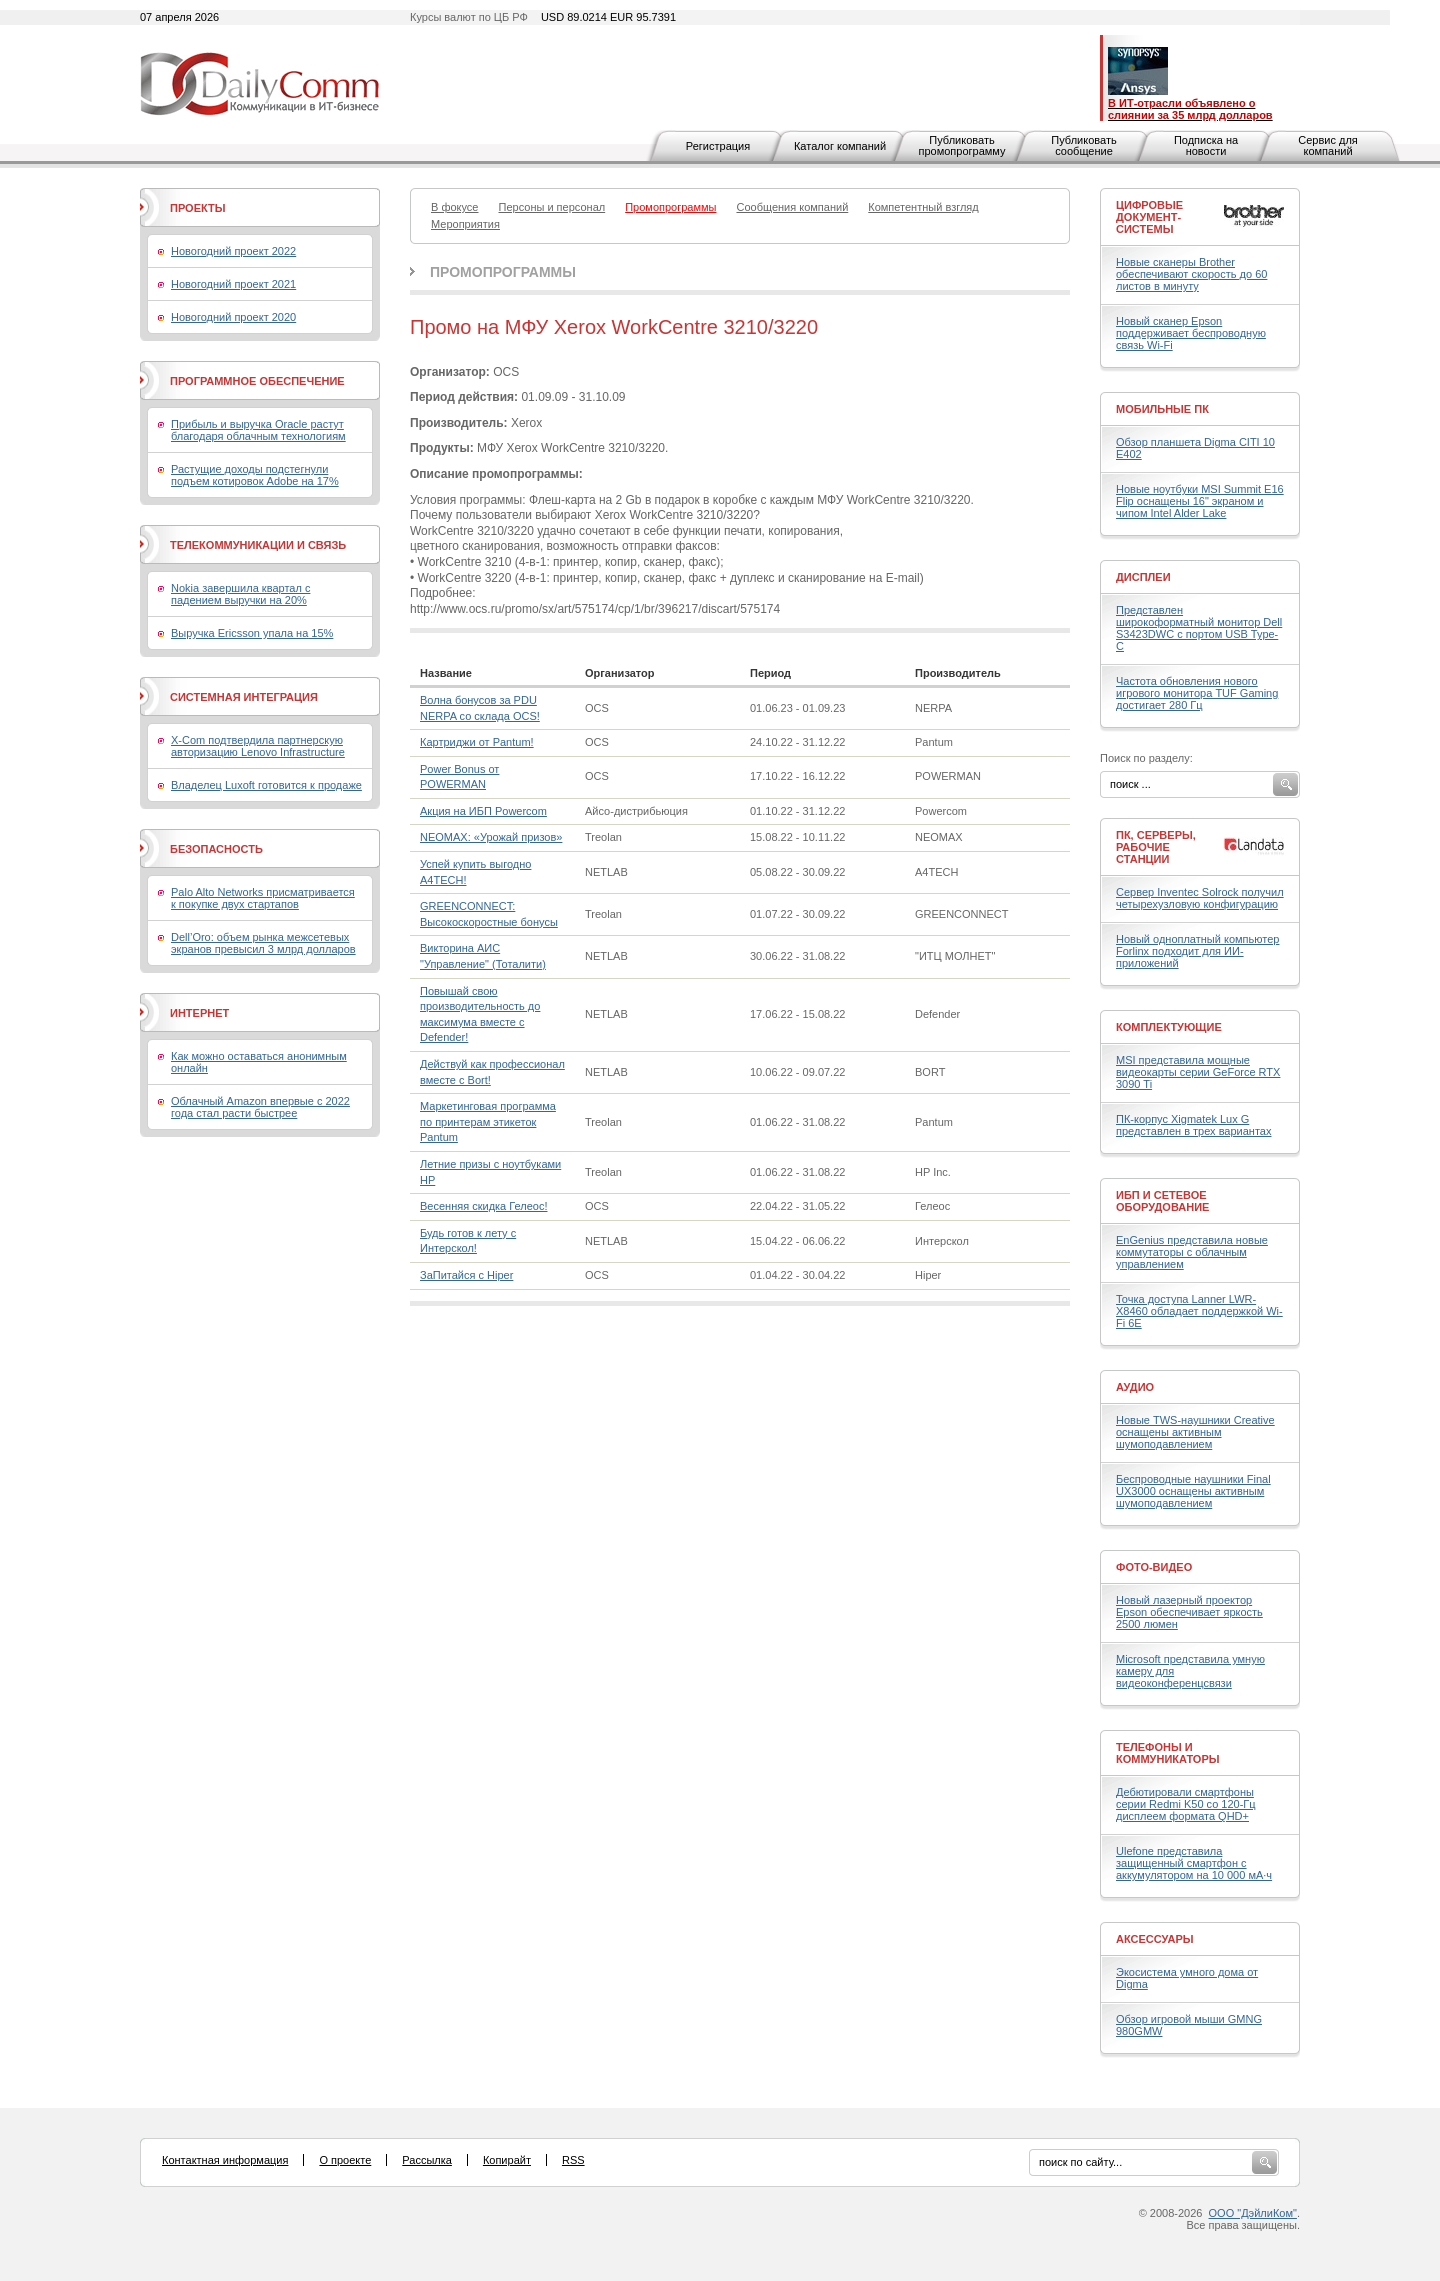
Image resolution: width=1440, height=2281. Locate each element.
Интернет (199, 1013)
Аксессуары (1155, 1939)
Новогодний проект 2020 (233, 317)
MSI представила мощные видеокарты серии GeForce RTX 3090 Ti (1198, 1072)
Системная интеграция (244, 697)
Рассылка (427, 2160)
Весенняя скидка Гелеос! (483, 1206)
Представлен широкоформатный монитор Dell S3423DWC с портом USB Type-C (1199, 628)
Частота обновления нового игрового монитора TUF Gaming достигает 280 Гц (1197, 693)
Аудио (1135, 1387)
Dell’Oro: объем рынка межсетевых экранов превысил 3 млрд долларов (263, 943)
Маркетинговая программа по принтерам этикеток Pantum (488, 1121)
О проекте (345, 2160)
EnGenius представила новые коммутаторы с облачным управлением (1192, 1252)
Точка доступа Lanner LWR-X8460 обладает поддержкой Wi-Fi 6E (1199, 1311)
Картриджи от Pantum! (477, 742)
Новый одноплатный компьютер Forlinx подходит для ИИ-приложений (1197, 951)
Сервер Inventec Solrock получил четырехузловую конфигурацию (1200, 898)
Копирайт (507, 2160)
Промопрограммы (503, 272)
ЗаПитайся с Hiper (466, 1275)
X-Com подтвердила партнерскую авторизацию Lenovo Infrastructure (258, 746)
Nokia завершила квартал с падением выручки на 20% (240, 594)
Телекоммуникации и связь (258, 545)
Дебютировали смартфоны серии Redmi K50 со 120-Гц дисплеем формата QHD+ (1186, 1804)
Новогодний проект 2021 (233, 284)
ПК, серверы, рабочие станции (1156, 847)
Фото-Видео (1154, 1567)
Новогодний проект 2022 (233, 251)
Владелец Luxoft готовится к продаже (266, 785)
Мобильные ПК (1162, 409)
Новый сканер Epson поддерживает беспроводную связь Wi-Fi (1191, 333)
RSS (573, 2160)
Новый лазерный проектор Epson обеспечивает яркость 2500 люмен (1189, 1612)
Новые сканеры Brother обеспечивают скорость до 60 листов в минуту (1191, 274)
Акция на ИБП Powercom (483, 811)
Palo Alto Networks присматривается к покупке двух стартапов (263, 898)
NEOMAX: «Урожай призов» (491, 837)
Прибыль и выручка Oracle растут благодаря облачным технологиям (258, 430)
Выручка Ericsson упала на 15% (252, 633)
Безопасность (216, 849)
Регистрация (718, 146)
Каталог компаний (840, 146)
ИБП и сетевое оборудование (1162, 1201)
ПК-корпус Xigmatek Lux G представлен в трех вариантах (1193, 1125)
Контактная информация (225, 2160)
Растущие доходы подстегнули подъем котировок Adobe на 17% (255, 475)
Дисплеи (1143, 577)
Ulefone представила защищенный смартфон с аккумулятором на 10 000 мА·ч (1194, 1863)
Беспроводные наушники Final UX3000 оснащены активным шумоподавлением (1193, 1491)
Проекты (197, 208)
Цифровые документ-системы (1149, 217)
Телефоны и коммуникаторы (1168, 1753)
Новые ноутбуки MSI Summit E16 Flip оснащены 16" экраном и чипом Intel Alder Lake (1200, 501)
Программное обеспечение (257, 381)
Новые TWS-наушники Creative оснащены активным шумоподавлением (1195, 1432)
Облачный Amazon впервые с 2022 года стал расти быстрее (260, 1107)
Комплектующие (1169, 1027)
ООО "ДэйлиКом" (1253, 2213)
